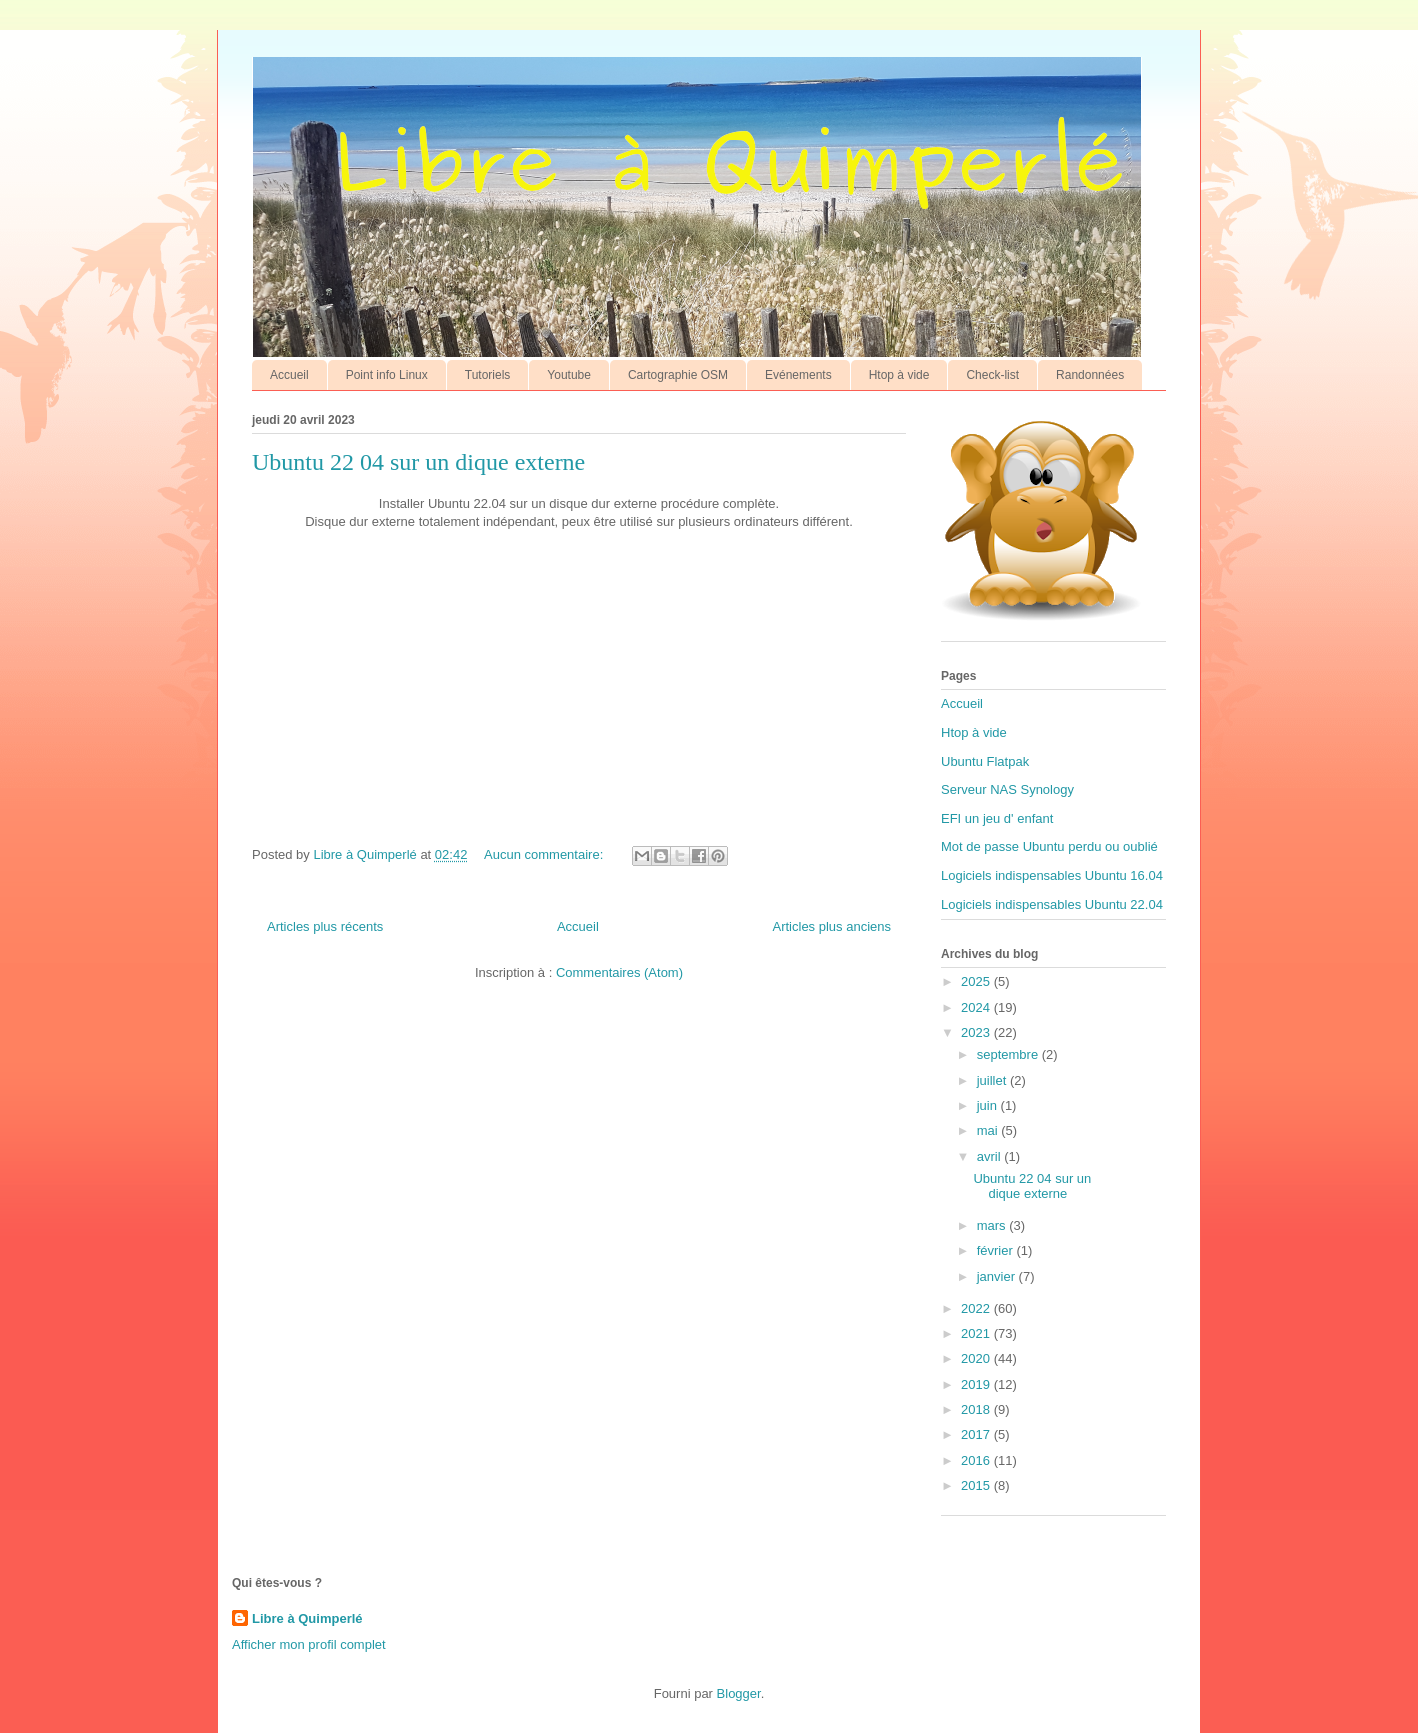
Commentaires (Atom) (619, 972)
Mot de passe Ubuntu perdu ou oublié (1049, 846)
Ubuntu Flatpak (985, 761)
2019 (977, 1384)
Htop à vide (899, 375)
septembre (1009, 1054)
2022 (977, 1308)
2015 (977, 1485)
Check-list (992, 375)
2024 (977, 1007)
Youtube (569, 375)
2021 (977, 1333)
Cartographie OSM (678, 375)
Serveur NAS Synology (1007, 789)
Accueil (289, 375)
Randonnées (1090, 375)
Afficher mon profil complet (309, 1644)
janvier (998, 1276)
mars (993, 1225)
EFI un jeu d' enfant (997, 818)
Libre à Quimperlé (307, 1618)
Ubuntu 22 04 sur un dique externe (418, 462)
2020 (977, 1358)
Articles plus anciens (832, 926)
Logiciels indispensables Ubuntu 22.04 (1052, 904)
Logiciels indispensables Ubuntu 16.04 (1052, 875)
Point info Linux (387, 375)
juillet (993, 1080)
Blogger (739, 1693)
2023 (977, 1032)
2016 (977, 1460)
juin (989, 1105)
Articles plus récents (325, 926)
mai (989, 1130)
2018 (977, 1409)
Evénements (798, 375)
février (997, 1250)
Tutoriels (488, 375)
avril (990, 1156)
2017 (977, 1434)
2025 (977, 981)
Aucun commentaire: (545, 854)
